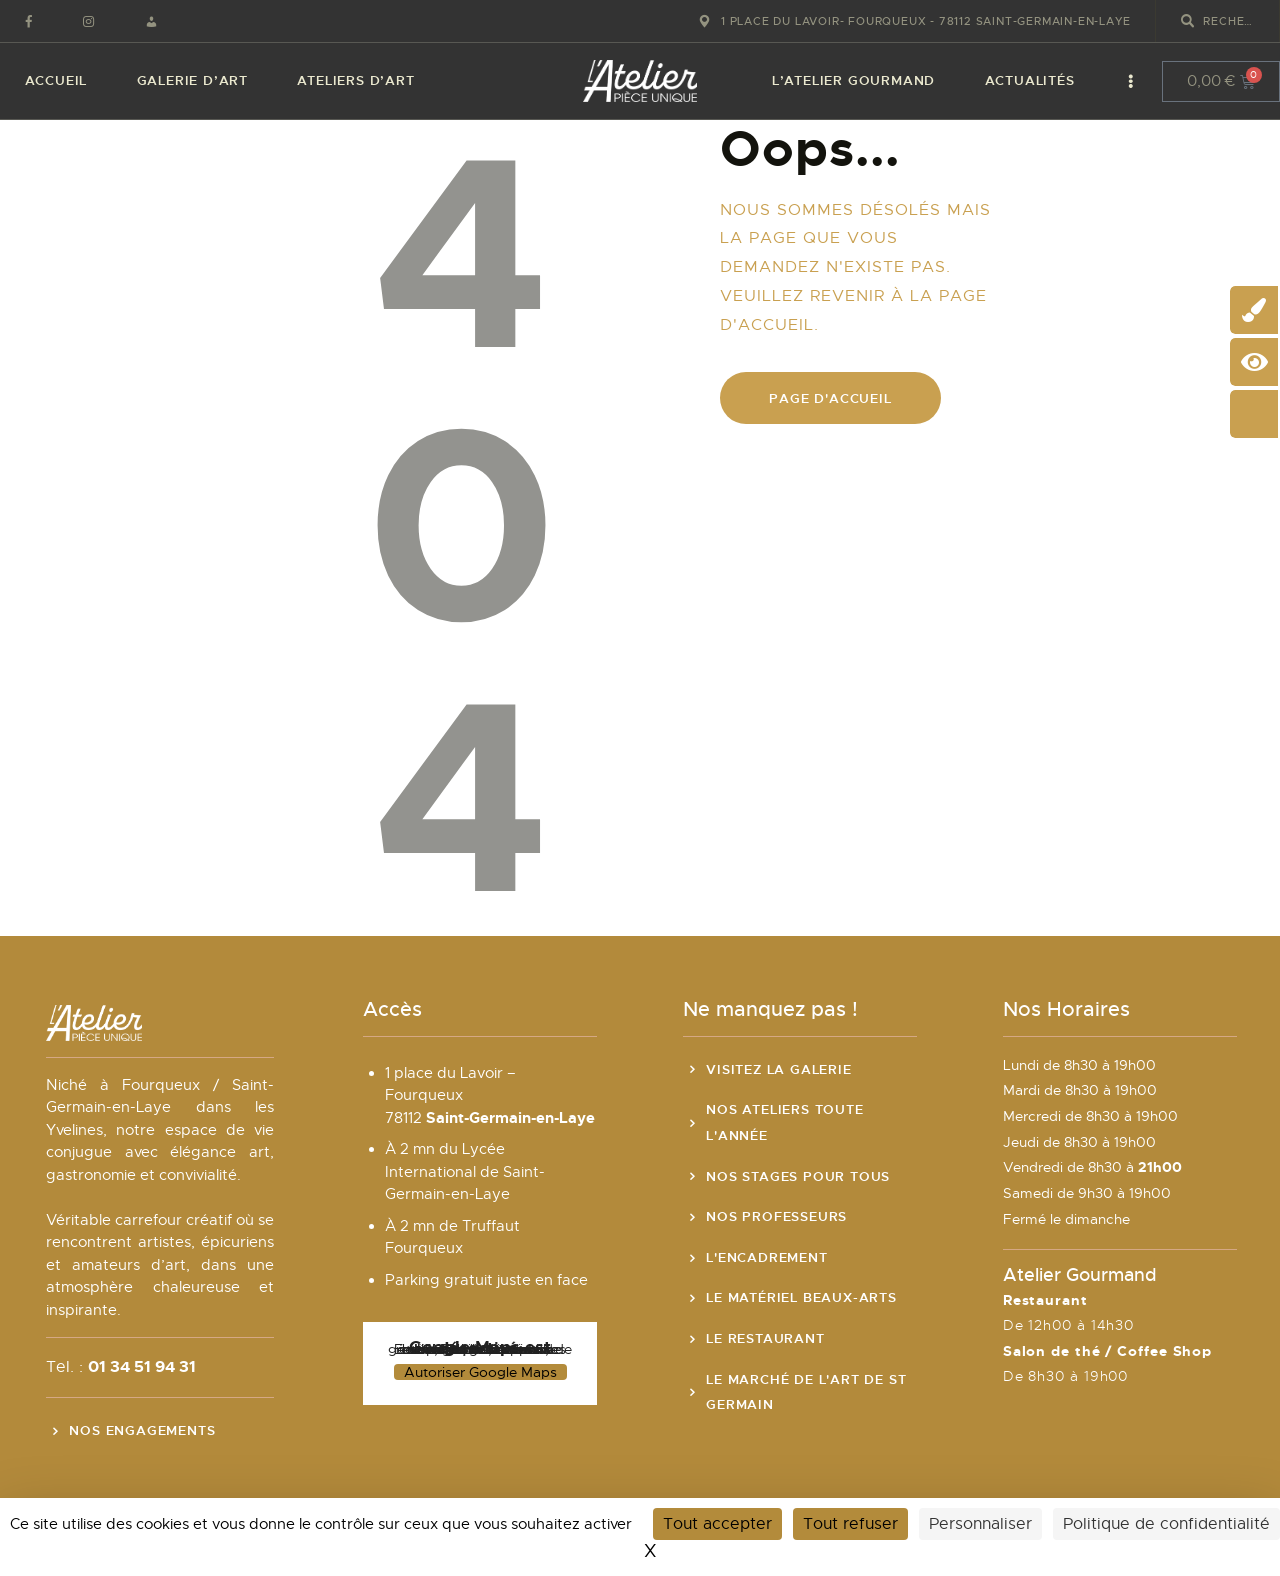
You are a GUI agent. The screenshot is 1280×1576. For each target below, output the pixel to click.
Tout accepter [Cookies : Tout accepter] (717, 1524)
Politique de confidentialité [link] (1166, 1524)
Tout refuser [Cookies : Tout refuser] (850, 1524)
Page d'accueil (830, 398)
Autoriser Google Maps (480, 1372)
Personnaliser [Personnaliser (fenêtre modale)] (980, 1524)
